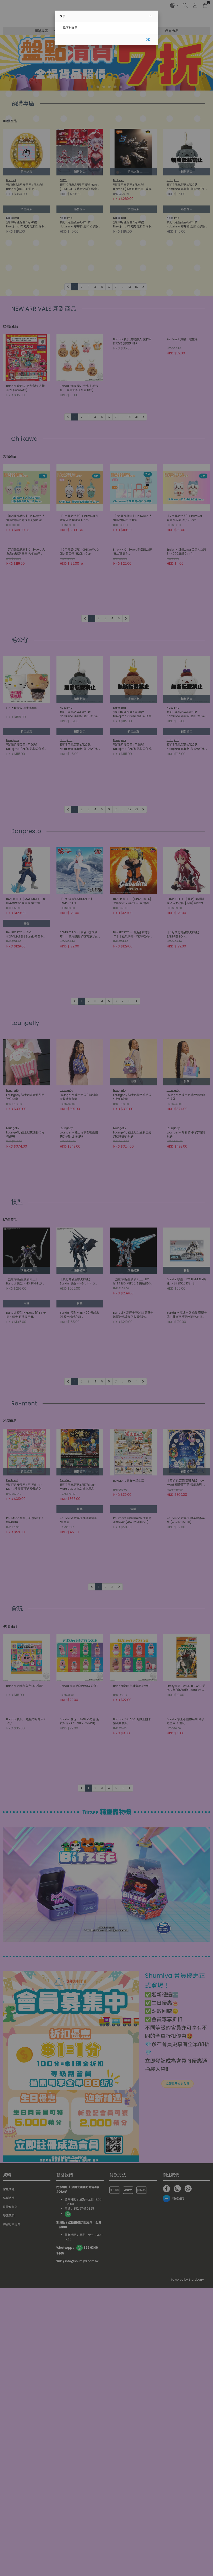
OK (148, 39)
